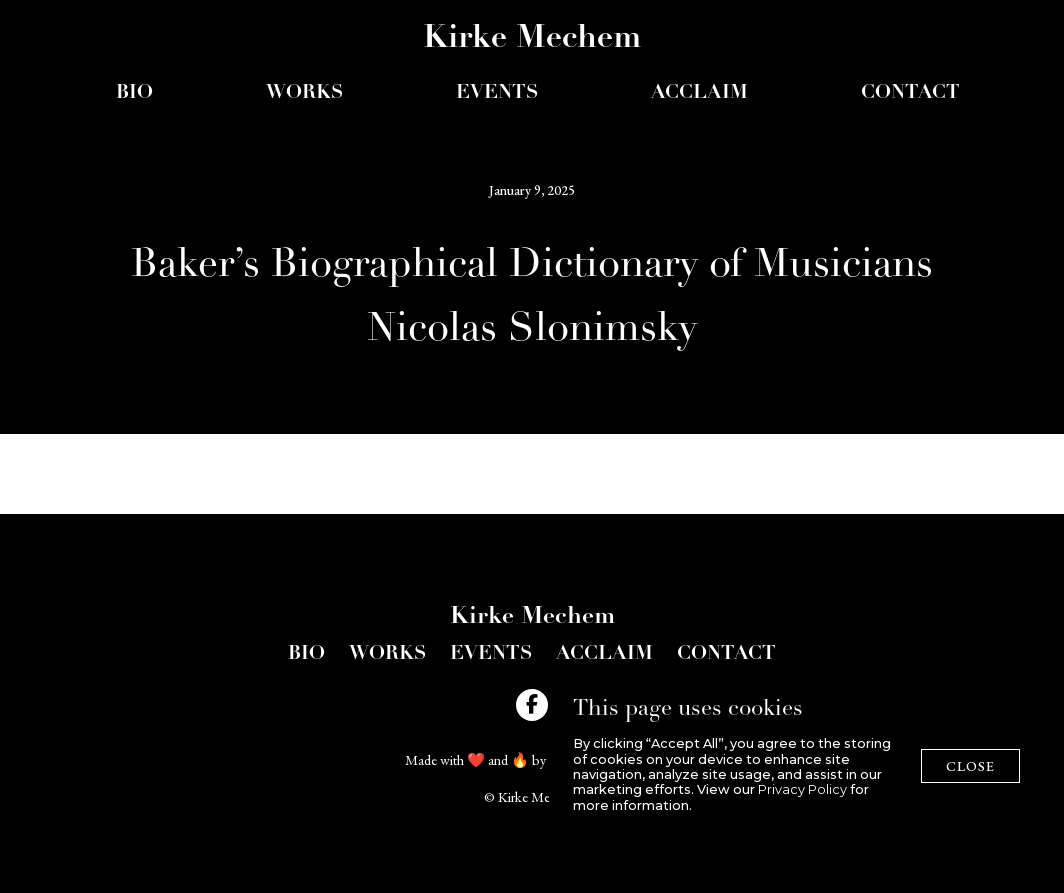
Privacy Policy (802, 789)
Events (491, 654)
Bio (134, 93)
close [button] (970, 766)
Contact (910, 93)
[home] (532, 43)
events (497, 93)
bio (306, 654)
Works (304, 93)
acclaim (699, 93)
